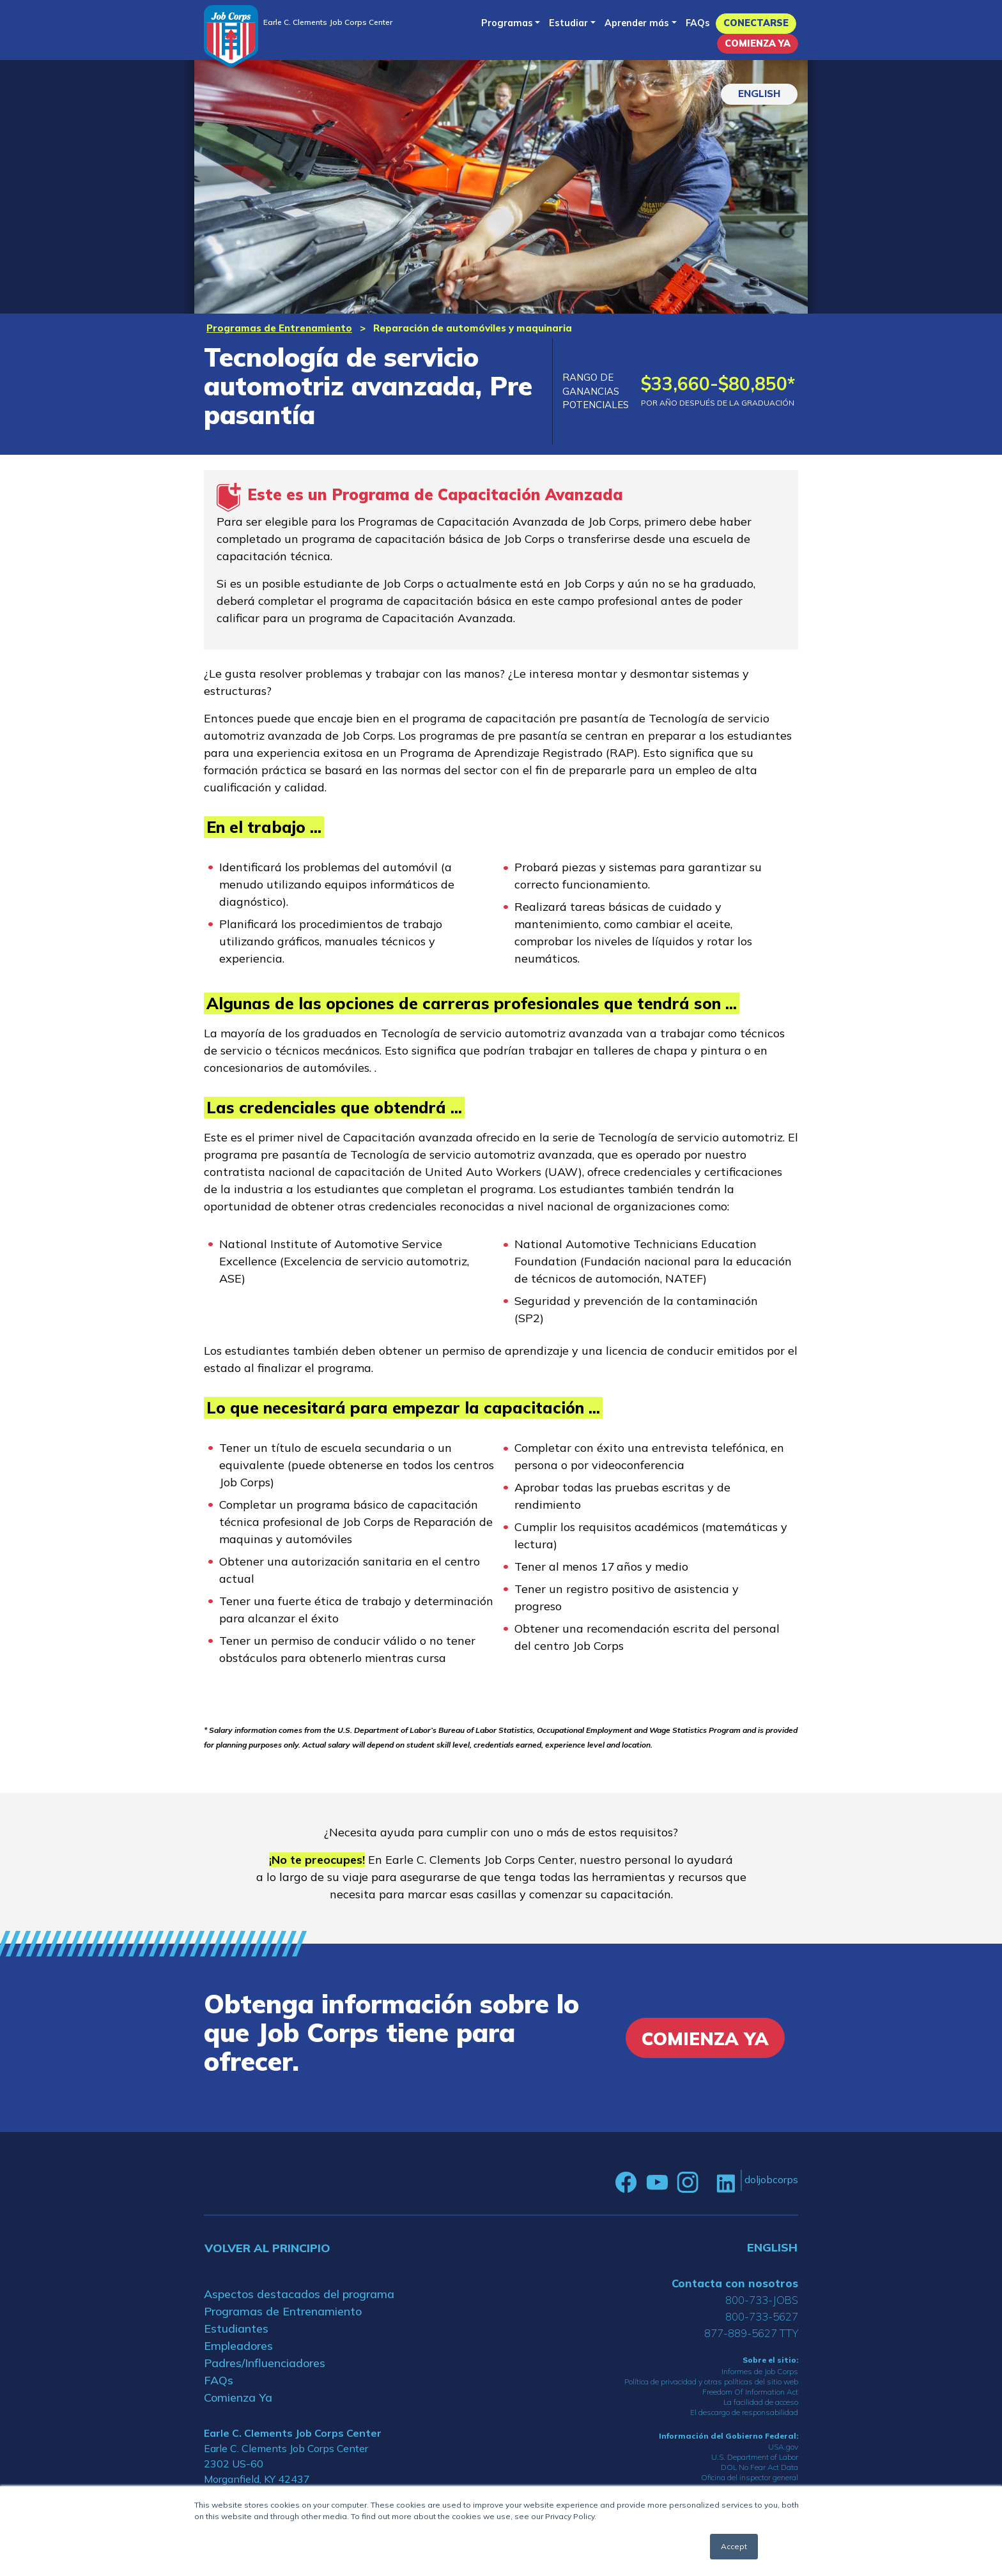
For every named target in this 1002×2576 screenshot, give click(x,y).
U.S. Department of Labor (754, 2457)
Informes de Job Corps (759, 2371)
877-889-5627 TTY (751, 2333)
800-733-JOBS (761, 2299)
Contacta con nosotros (735, 2283)
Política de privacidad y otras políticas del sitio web (711, 2381)
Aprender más (637, 23)
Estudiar (568, 23)
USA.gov (783, 2446)
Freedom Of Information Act (750, 2392)
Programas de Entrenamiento (279, 328)
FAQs (698, 23)
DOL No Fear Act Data (759, 2467)
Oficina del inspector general (749, 2477)
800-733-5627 (761, 2316)
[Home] (231, 36)
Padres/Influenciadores (264, 2363)
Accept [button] (734, 2546)
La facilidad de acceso (760, 2402)
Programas (507, 23)
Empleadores (238, 2345)
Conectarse (756, 23)
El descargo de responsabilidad (744, 2412)
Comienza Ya (757, 43)
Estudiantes (236, 2328)
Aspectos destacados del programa (299, 2294)
